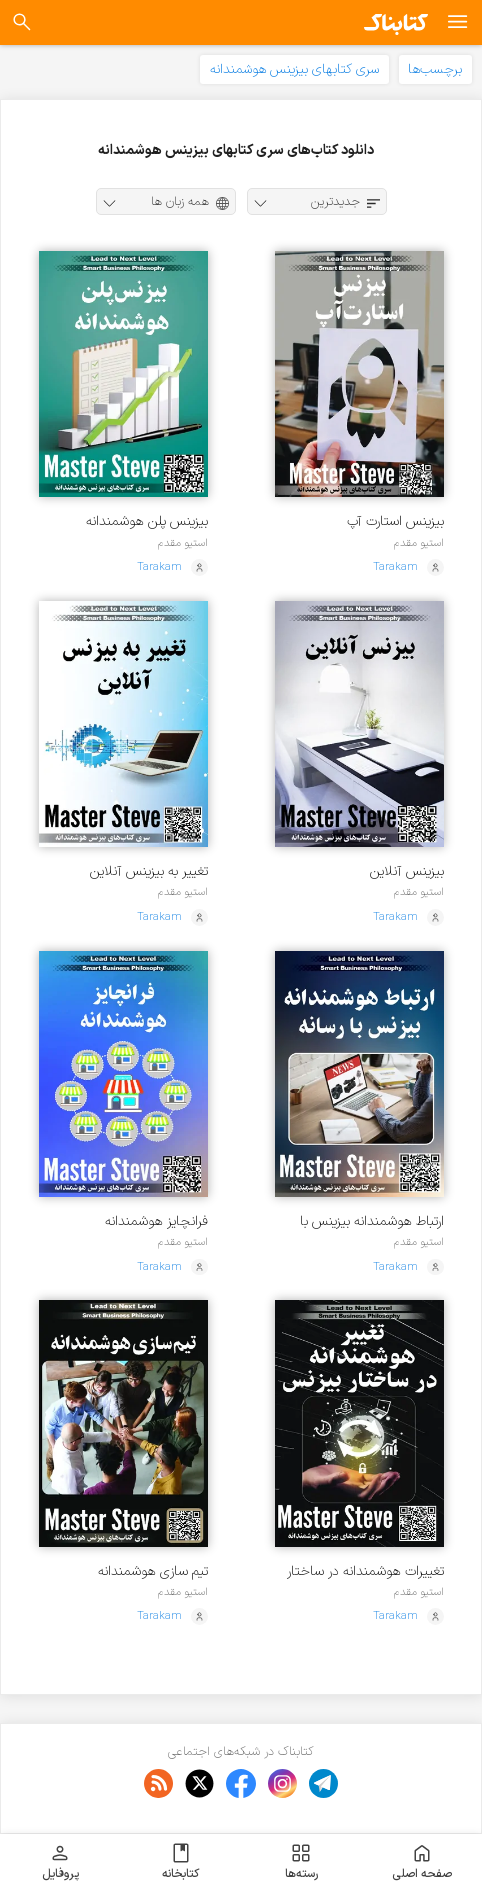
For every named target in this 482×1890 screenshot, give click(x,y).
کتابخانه (180, 1862)
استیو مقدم (419, 543)
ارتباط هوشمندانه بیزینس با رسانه (372, 1221)
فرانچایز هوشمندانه (156, 1221)
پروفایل (60, 1862)
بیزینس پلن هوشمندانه (147, 521)
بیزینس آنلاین (407, 871)
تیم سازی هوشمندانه (153, 1571)
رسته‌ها (301, 1862)
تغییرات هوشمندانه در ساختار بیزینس (365, 1571)
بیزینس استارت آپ (395, 521)
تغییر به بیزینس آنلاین (149, 871)
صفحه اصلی (422, 1862)
